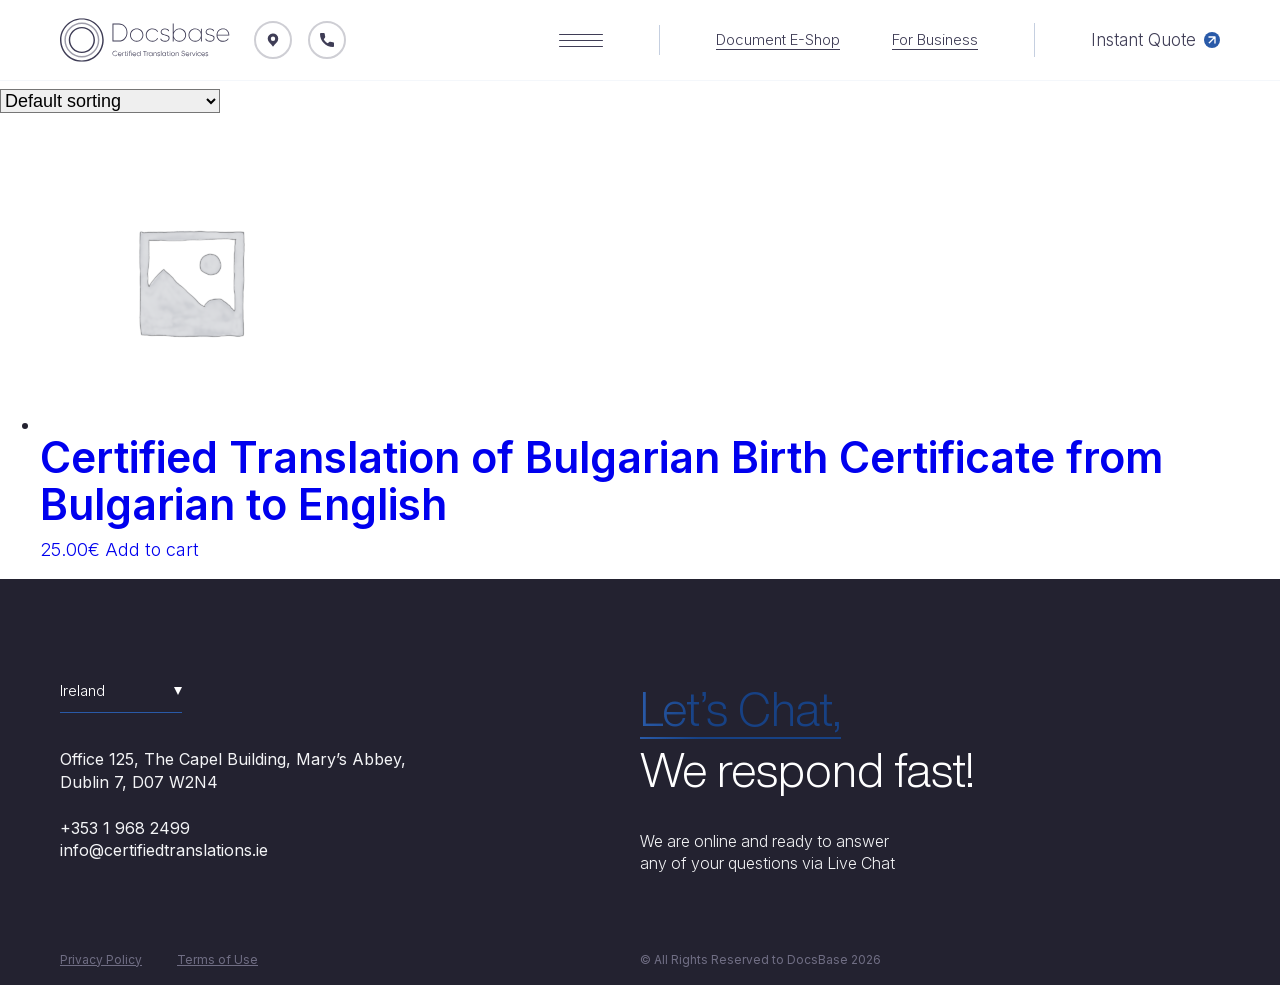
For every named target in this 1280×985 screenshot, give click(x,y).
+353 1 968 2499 (125, 828)
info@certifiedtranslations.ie (164, 850)
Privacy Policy (101, 959)
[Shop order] (110, 101)
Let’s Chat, (740, 708)
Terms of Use (217, 959)
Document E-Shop (778, 40)
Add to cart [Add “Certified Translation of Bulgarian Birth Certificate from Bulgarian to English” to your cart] (152, 549)
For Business (935, 40)
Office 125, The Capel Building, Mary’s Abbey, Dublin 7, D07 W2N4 (233, 770)
